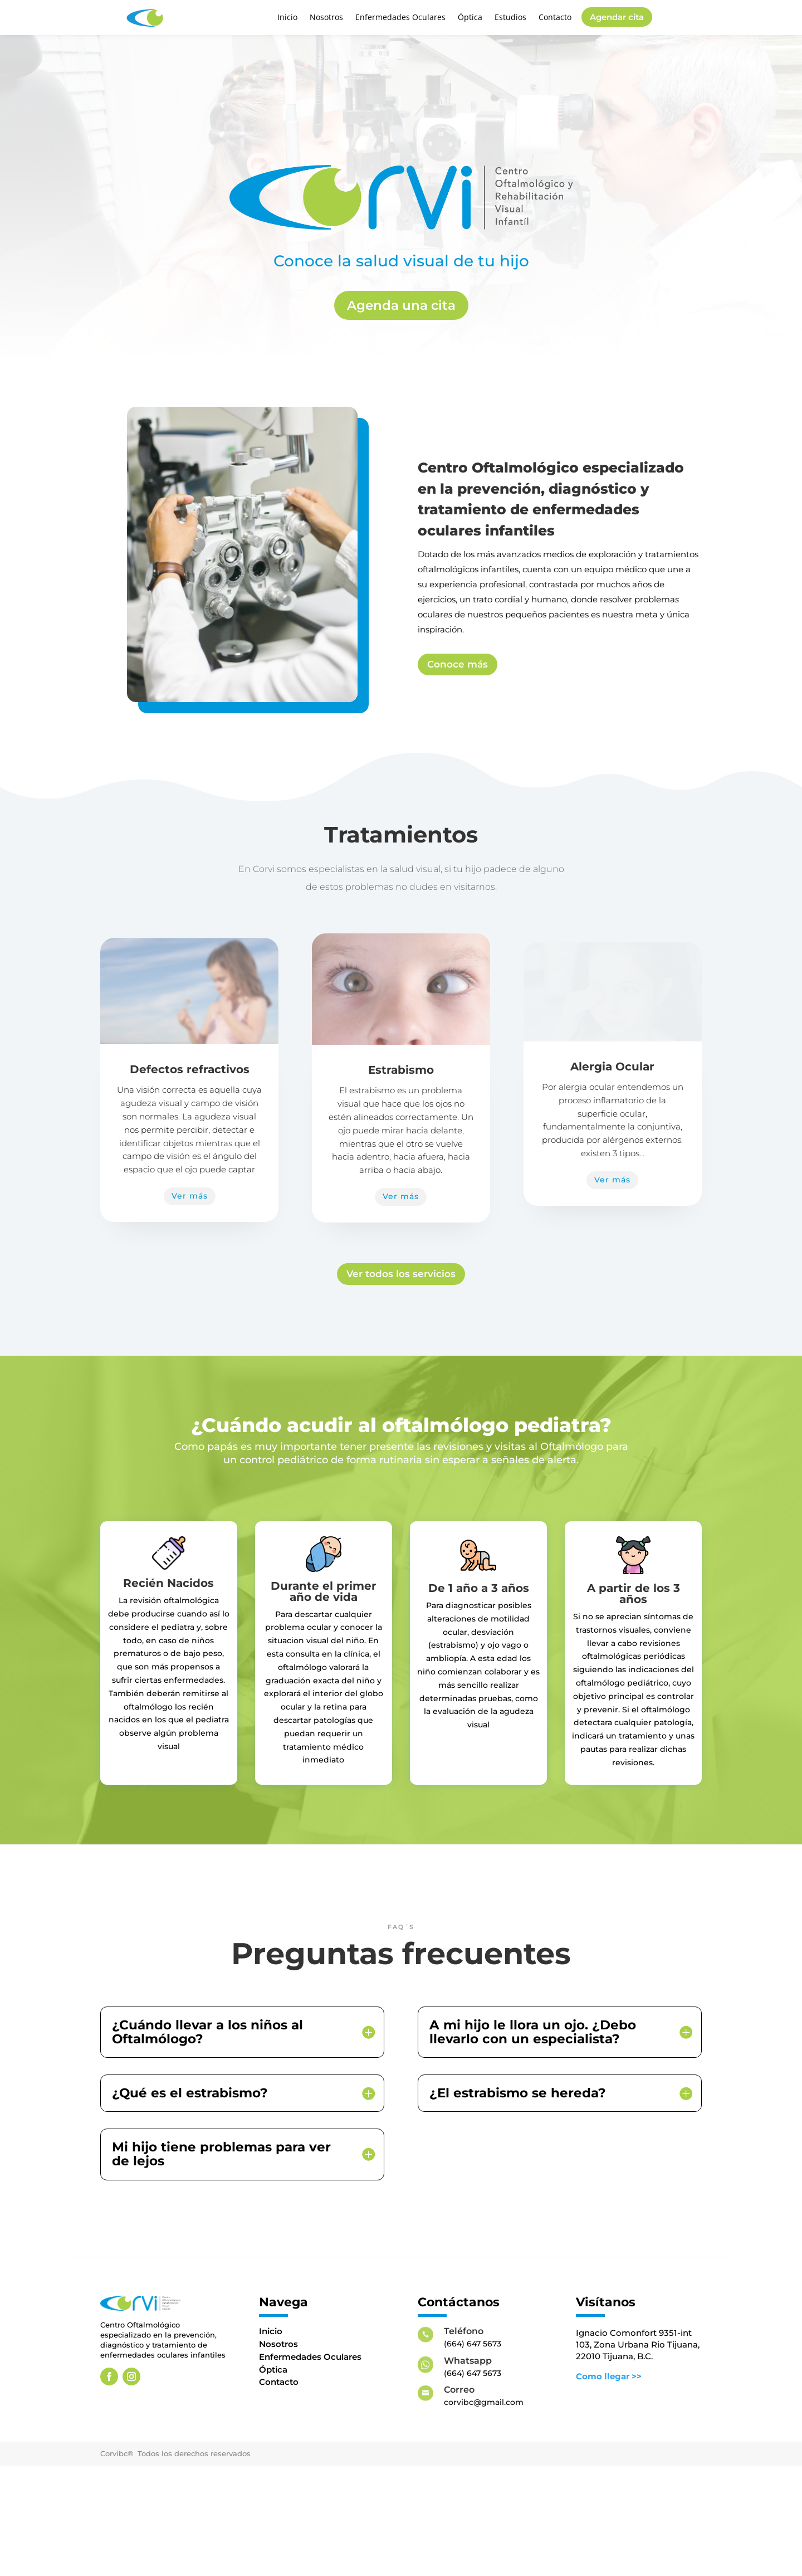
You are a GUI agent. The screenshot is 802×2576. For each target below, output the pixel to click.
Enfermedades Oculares (400, 17)
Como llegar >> (609, 2422)
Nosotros (326, 17)
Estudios (510, 17)
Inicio (287, 17)
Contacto (555, 17)
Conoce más (457, 664)
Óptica (470, 17)
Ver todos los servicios (401, 1320)
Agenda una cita (401, 305)
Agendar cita (617, 17)
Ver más (190, 1196)
